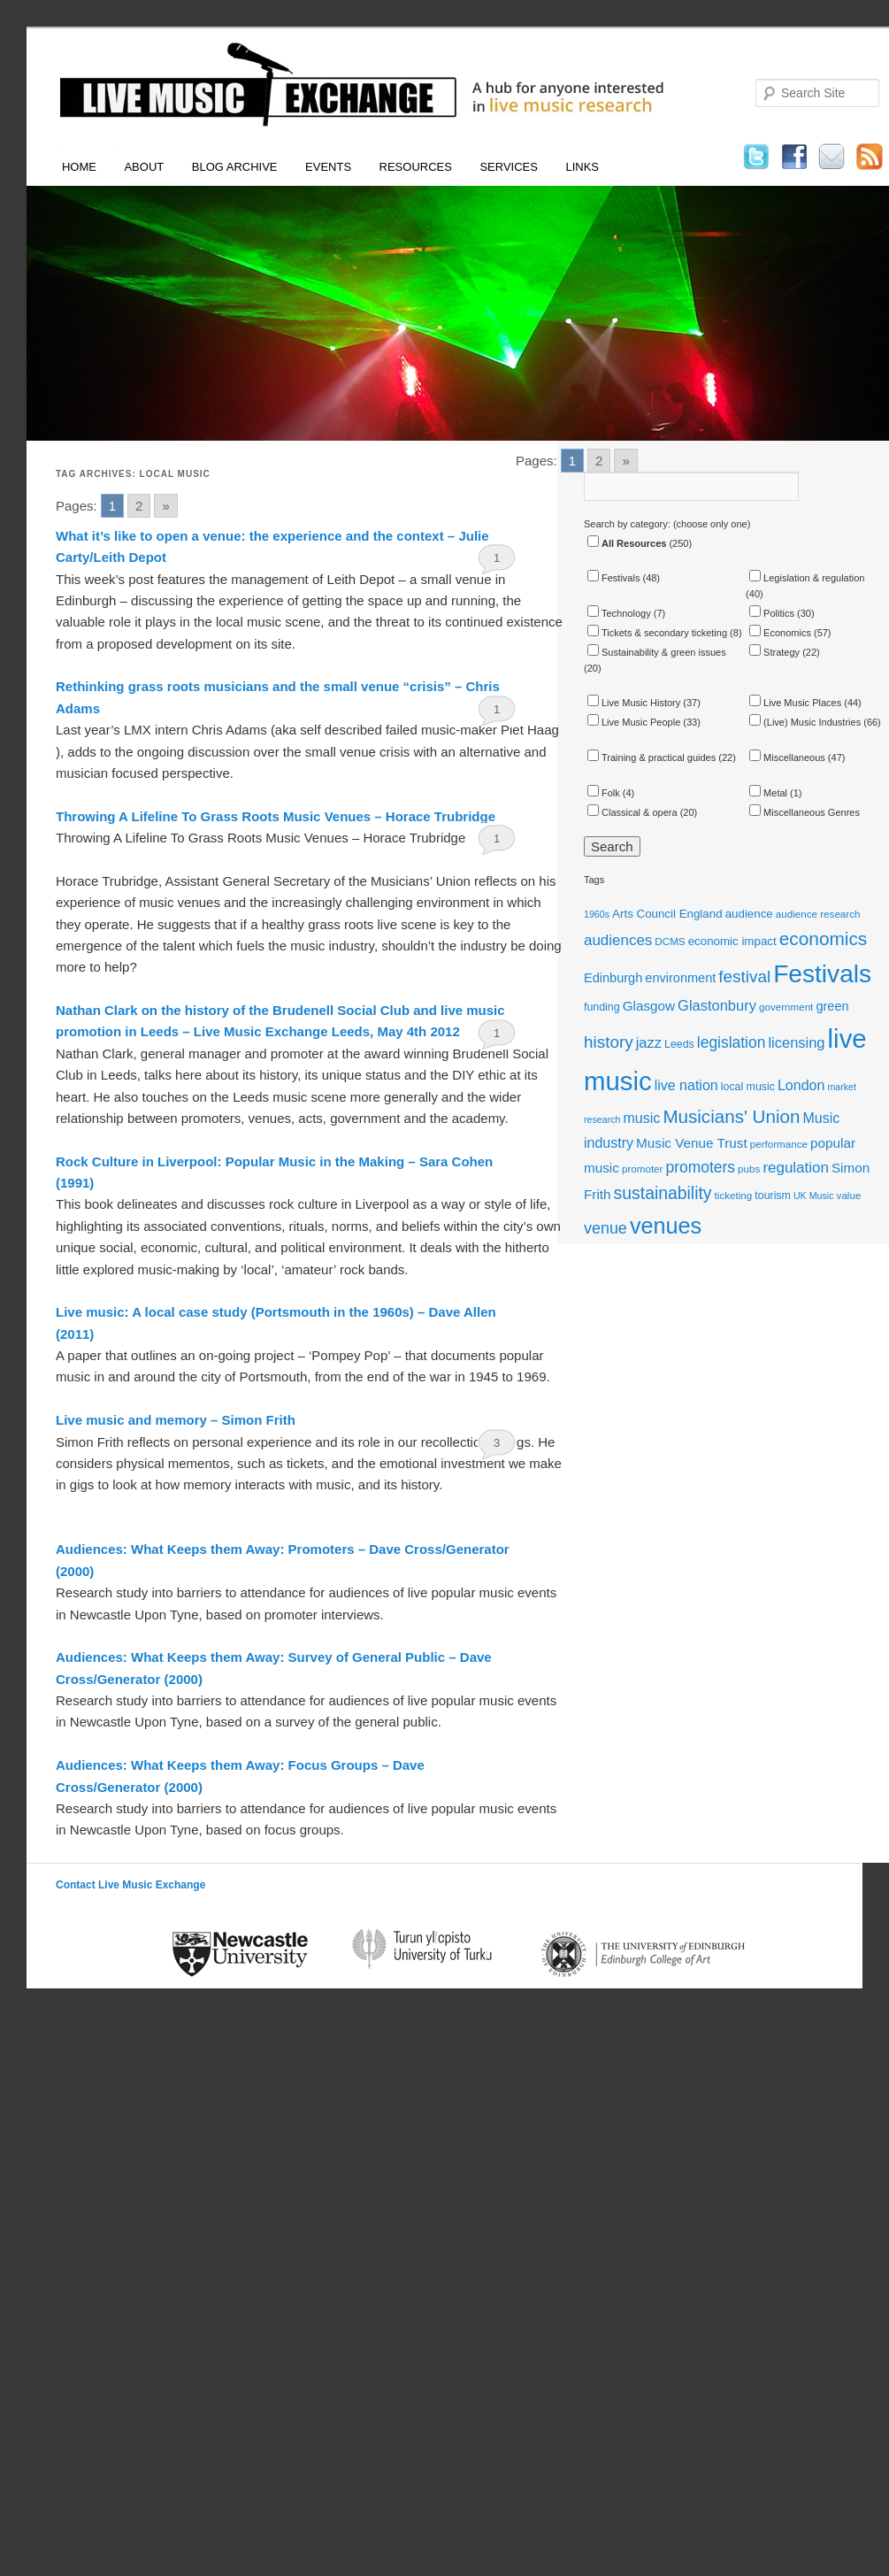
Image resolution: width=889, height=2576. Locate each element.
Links (582, 166)
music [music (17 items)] (642, 1118)
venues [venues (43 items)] (665, 1225)
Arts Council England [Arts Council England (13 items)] (667, 913)
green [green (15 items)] (832, 1006)
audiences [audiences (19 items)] (618, 940)
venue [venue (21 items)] (605, 1228)
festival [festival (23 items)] (744, 976)
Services (508, 166)
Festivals (613, 578)
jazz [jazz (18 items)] (649, 1042)
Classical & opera (632, 812)
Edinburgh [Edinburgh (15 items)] (613, 978)
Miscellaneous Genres (804, 812)
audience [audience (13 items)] (749, 913)
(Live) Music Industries (805, 722)
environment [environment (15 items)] (680, 978)
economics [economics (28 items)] (823, 938)
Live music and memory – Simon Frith (175, 1419)
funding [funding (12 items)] (602, 1007)
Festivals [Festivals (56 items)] (822, 974)
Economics (780, 632)
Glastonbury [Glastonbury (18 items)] (717, 1005)
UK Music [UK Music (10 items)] (813, 1195)
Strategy (774, 652)
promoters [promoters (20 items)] (701, 1167)
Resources (415, 166)
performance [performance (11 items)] (779, 1144)
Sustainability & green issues (656, 652)
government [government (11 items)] (786, 1006)
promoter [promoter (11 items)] (642, 1168)
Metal (768, 793)
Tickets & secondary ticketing (657, 632)
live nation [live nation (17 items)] (686, 1085)
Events (328, 166)
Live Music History (633, 702)
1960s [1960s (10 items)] (596, 914)
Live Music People (633, 722)
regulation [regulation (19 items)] (795, 1167)
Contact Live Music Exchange (130, 1885)
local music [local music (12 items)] (748, 1086)
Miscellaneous (787, 757)
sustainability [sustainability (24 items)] (663, 1193)
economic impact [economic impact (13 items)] (732, 941)
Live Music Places (795, 702)
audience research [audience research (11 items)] (818, 913)
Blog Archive (235, 166)
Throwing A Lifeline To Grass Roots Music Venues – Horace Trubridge (275, 816)
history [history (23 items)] (608, 1042)
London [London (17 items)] (801, 1085)
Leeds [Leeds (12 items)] (679, 1044)
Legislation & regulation (806, 578)
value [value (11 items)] (849, 1195)
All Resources (626, 543)
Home (79, 166)
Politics (771, 613)
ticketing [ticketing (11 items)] (734, 1195)
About (144, 166)
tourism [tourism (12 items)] (773, 1195)
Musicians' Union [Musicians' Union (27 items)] (731, 1116)
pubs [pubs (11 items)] (749, 1168)
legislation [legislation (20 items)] (731, 1042)
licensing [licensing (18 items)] (796, 1042)
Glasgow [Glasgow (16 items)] (649, 1005)
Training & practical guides (651, 757)
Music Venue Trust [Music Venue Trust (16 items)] (691, 1142)
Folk (603, 793)
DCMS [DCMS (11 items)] (670, 941)
